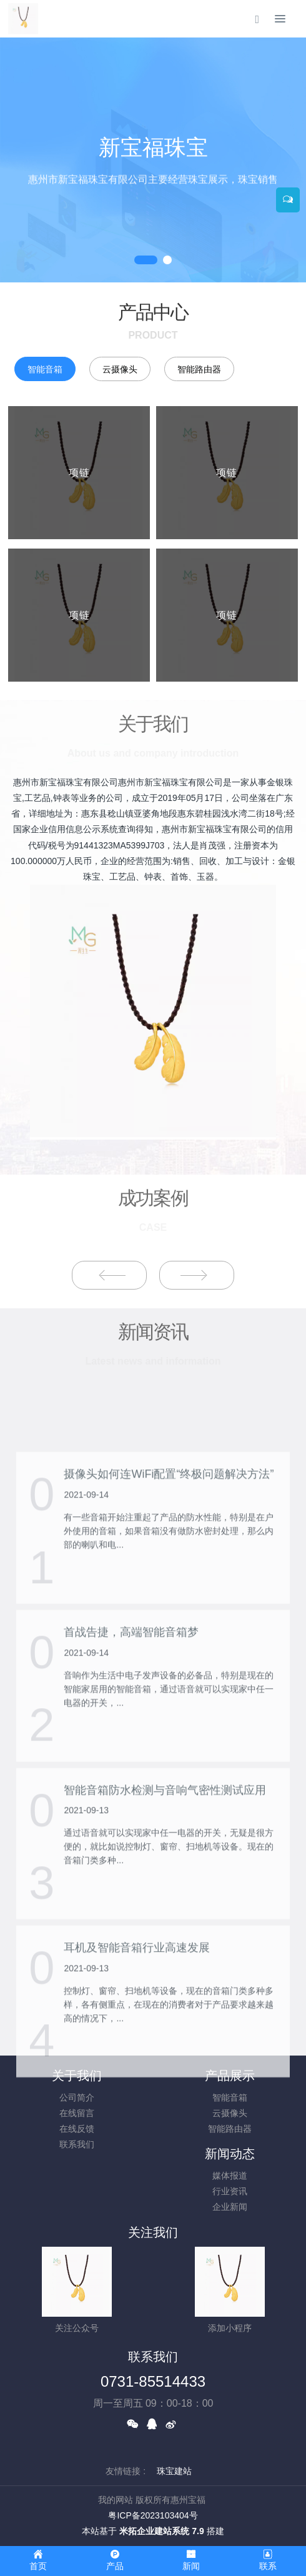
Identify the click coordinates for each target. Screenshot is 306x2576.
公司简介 (76, 2097)
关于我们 (77, 2075)
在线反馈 (76, 2129)
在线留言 (76, 2113)
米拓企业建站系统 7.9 (161, 2531)
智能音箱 (44, 369)
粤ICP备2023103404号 (152, 2515)
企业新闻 (229, 2207)
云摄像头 (119, 369)
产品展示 (230, 2075)
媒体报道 (229, 2176)
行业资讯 (229, 2191)
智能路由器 (199, 369)
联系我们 (76, 2144)
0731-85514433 (153, 2381)
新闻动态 (230, 2154)
